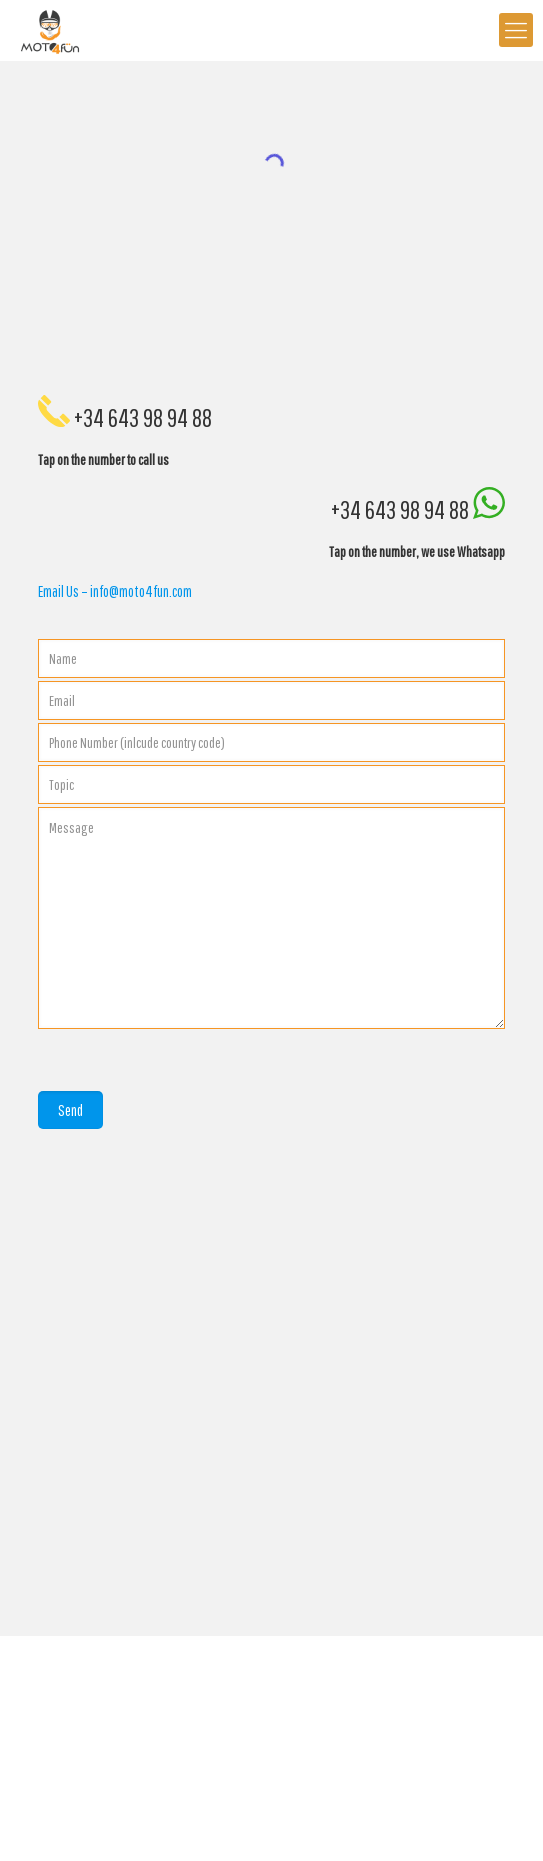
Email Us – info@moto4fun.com (115, 591)
